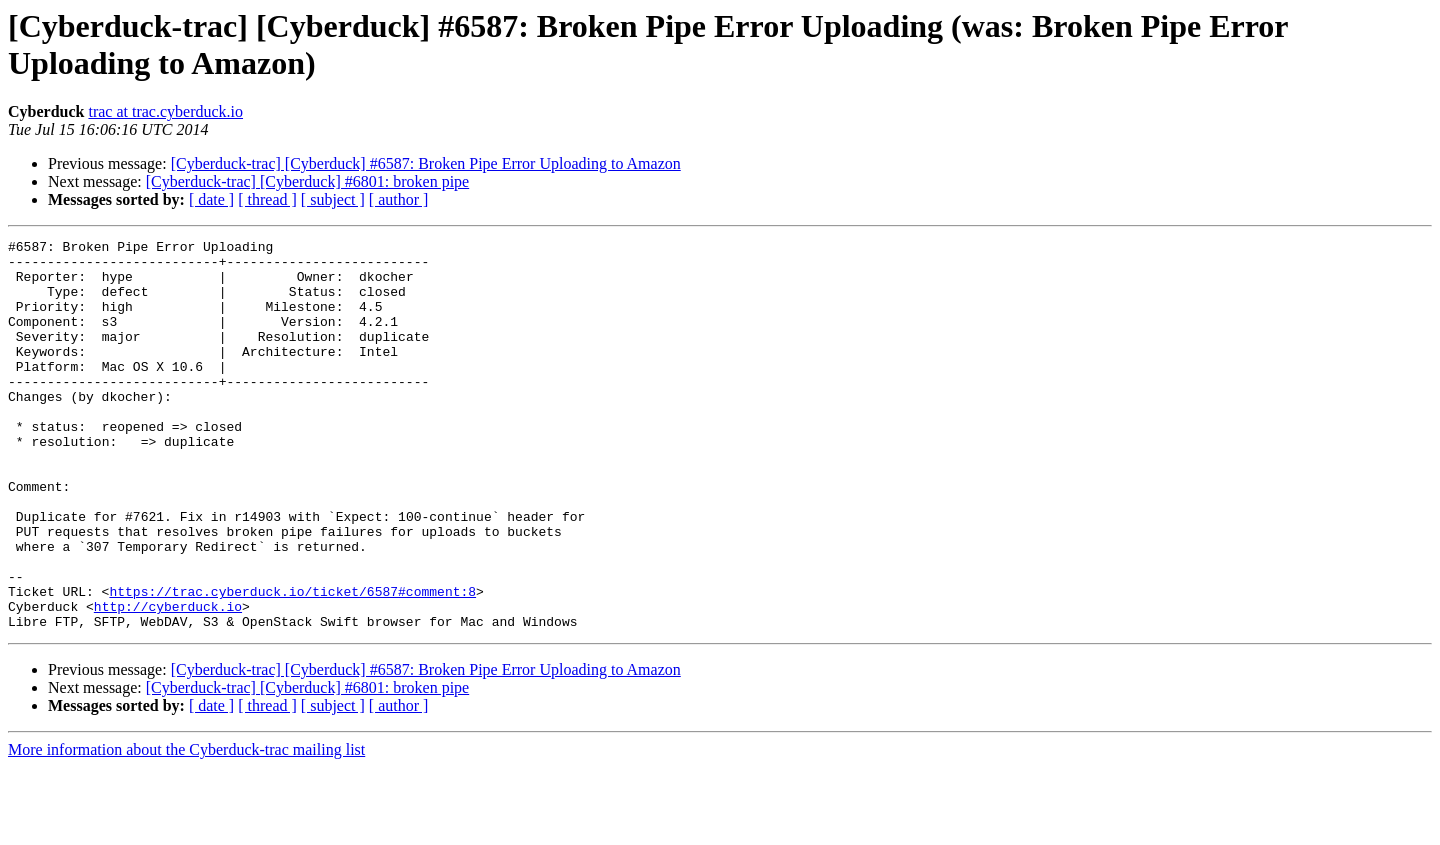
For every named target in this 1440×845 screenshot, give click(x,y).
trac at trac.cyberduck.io (165, 111)
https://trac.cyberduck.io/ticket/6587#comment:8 (292, 663)
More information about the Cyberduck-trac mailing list (186, 827)
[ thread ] (267, 199)
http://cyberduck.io (168, 681)
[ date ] (211, 199)
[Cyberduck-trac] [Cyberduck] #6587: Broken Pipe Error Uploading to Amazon (426, 163)
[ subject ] (333, 199)
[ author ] (399, 199)
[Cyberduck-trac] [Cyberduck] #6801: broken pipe (307, 181)
